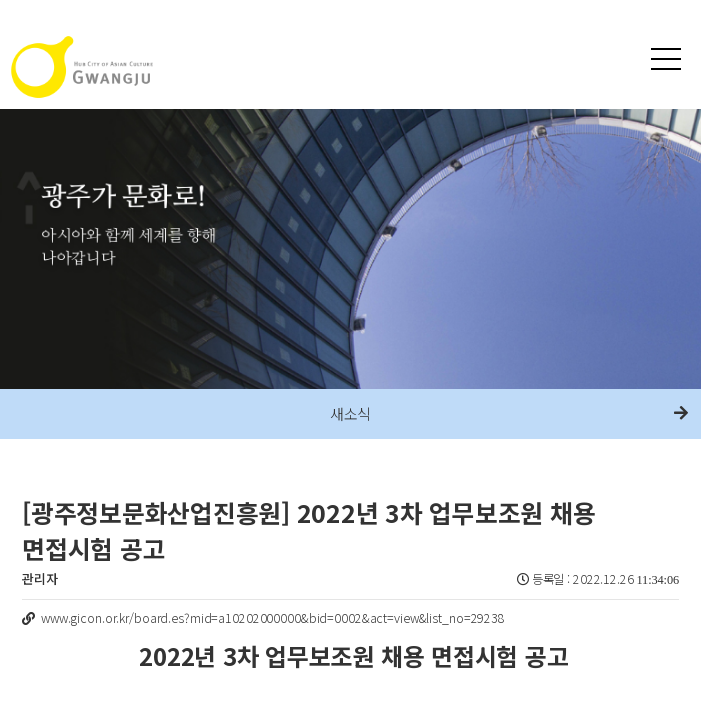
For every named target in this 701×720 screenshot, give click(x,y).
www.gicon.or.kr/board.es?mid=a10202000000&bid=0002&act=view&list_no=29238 (273, 618)
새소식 (351, 413)
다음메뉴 (681, 414)
